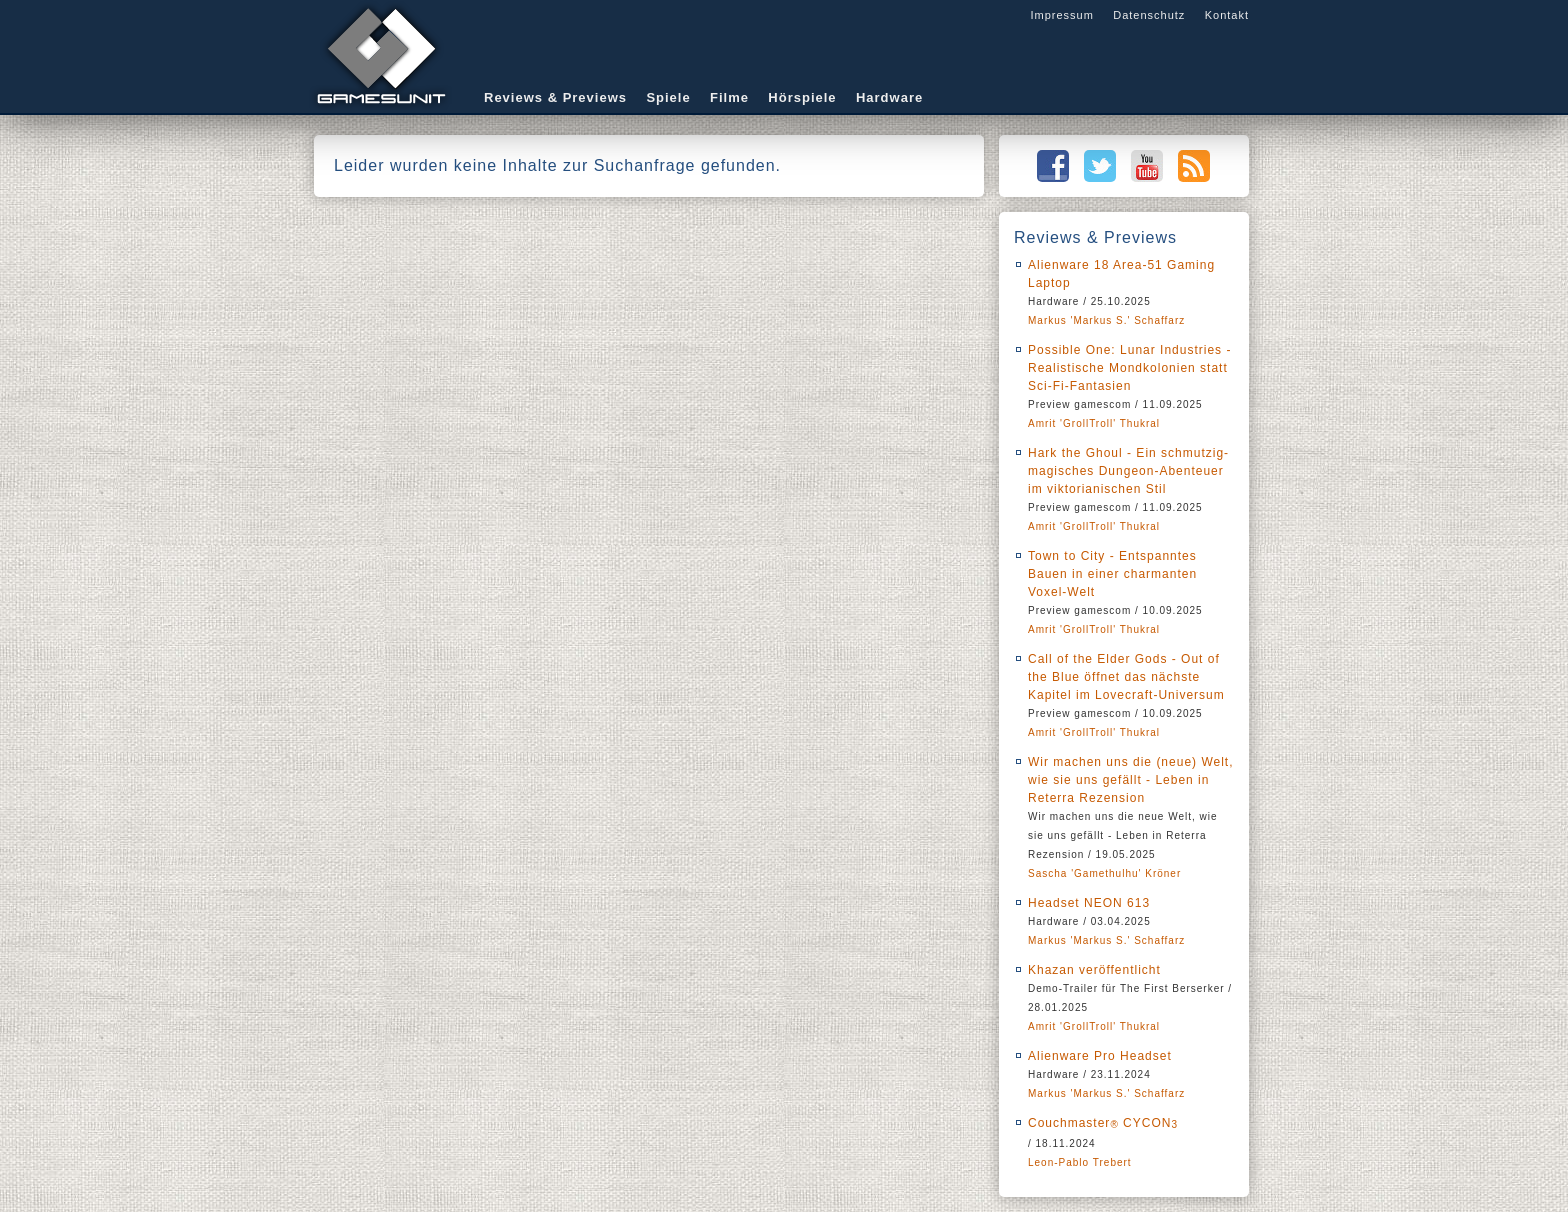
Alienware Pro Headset (1100, 1056)
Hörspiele (802, 97)
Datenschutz (1149, 15)
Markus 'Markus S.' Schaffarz (1106, 320)
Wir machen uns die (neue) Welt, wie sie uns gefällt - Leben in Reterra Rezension (1131, 780)
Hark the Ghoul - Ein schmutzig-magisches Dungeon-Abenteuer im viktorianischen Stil (1128, 471)
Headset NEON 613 (1089, 903)
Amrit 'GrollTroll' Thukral (1094, 423)
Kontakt (1227, 15)
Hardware (889, 97)
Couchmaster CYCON (1103, 1123)
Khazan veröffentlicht (1094, 970)
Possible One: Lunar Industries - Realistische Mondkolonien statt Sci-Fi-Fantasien (1129, 368)
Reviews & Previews (555, 97)
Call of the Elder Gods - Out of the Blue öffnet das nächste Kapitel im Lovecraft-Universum (1126, 677)
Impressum (1061, 15)
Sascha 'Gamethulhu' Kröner (1104, 873)
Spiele (668, 97)
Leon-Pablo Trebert (1080, 1162)
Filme (729, 97)
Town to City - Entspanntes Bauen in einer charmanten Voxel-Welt (1112, 574)
